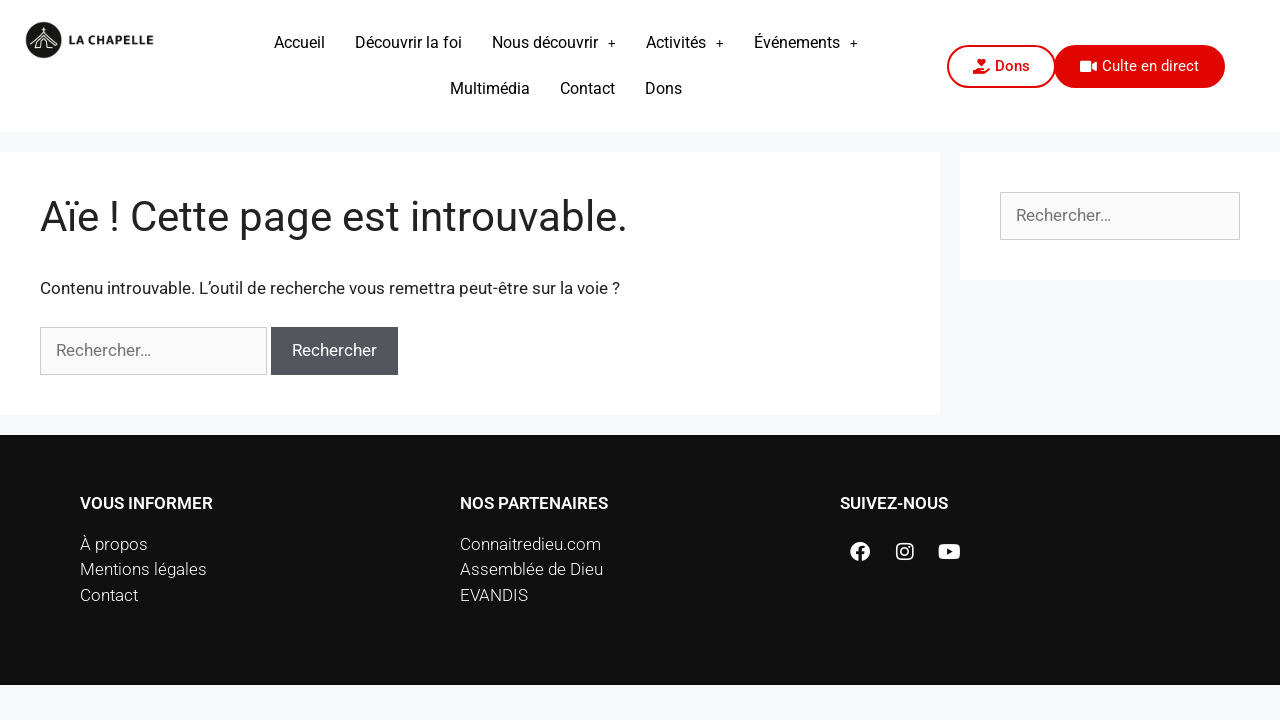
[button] (554, 43)
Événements (806, 42)
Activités (685, 42)
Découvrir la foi (408, 42)
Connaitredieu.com (530, 544)
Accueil (299, 42)
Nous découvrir (554, 42)
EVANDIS (494, 595)
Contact (587, 88)
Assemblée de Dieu (531, 569)
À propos (114, 544)
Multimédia (490, 88)
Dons (663, 88)
